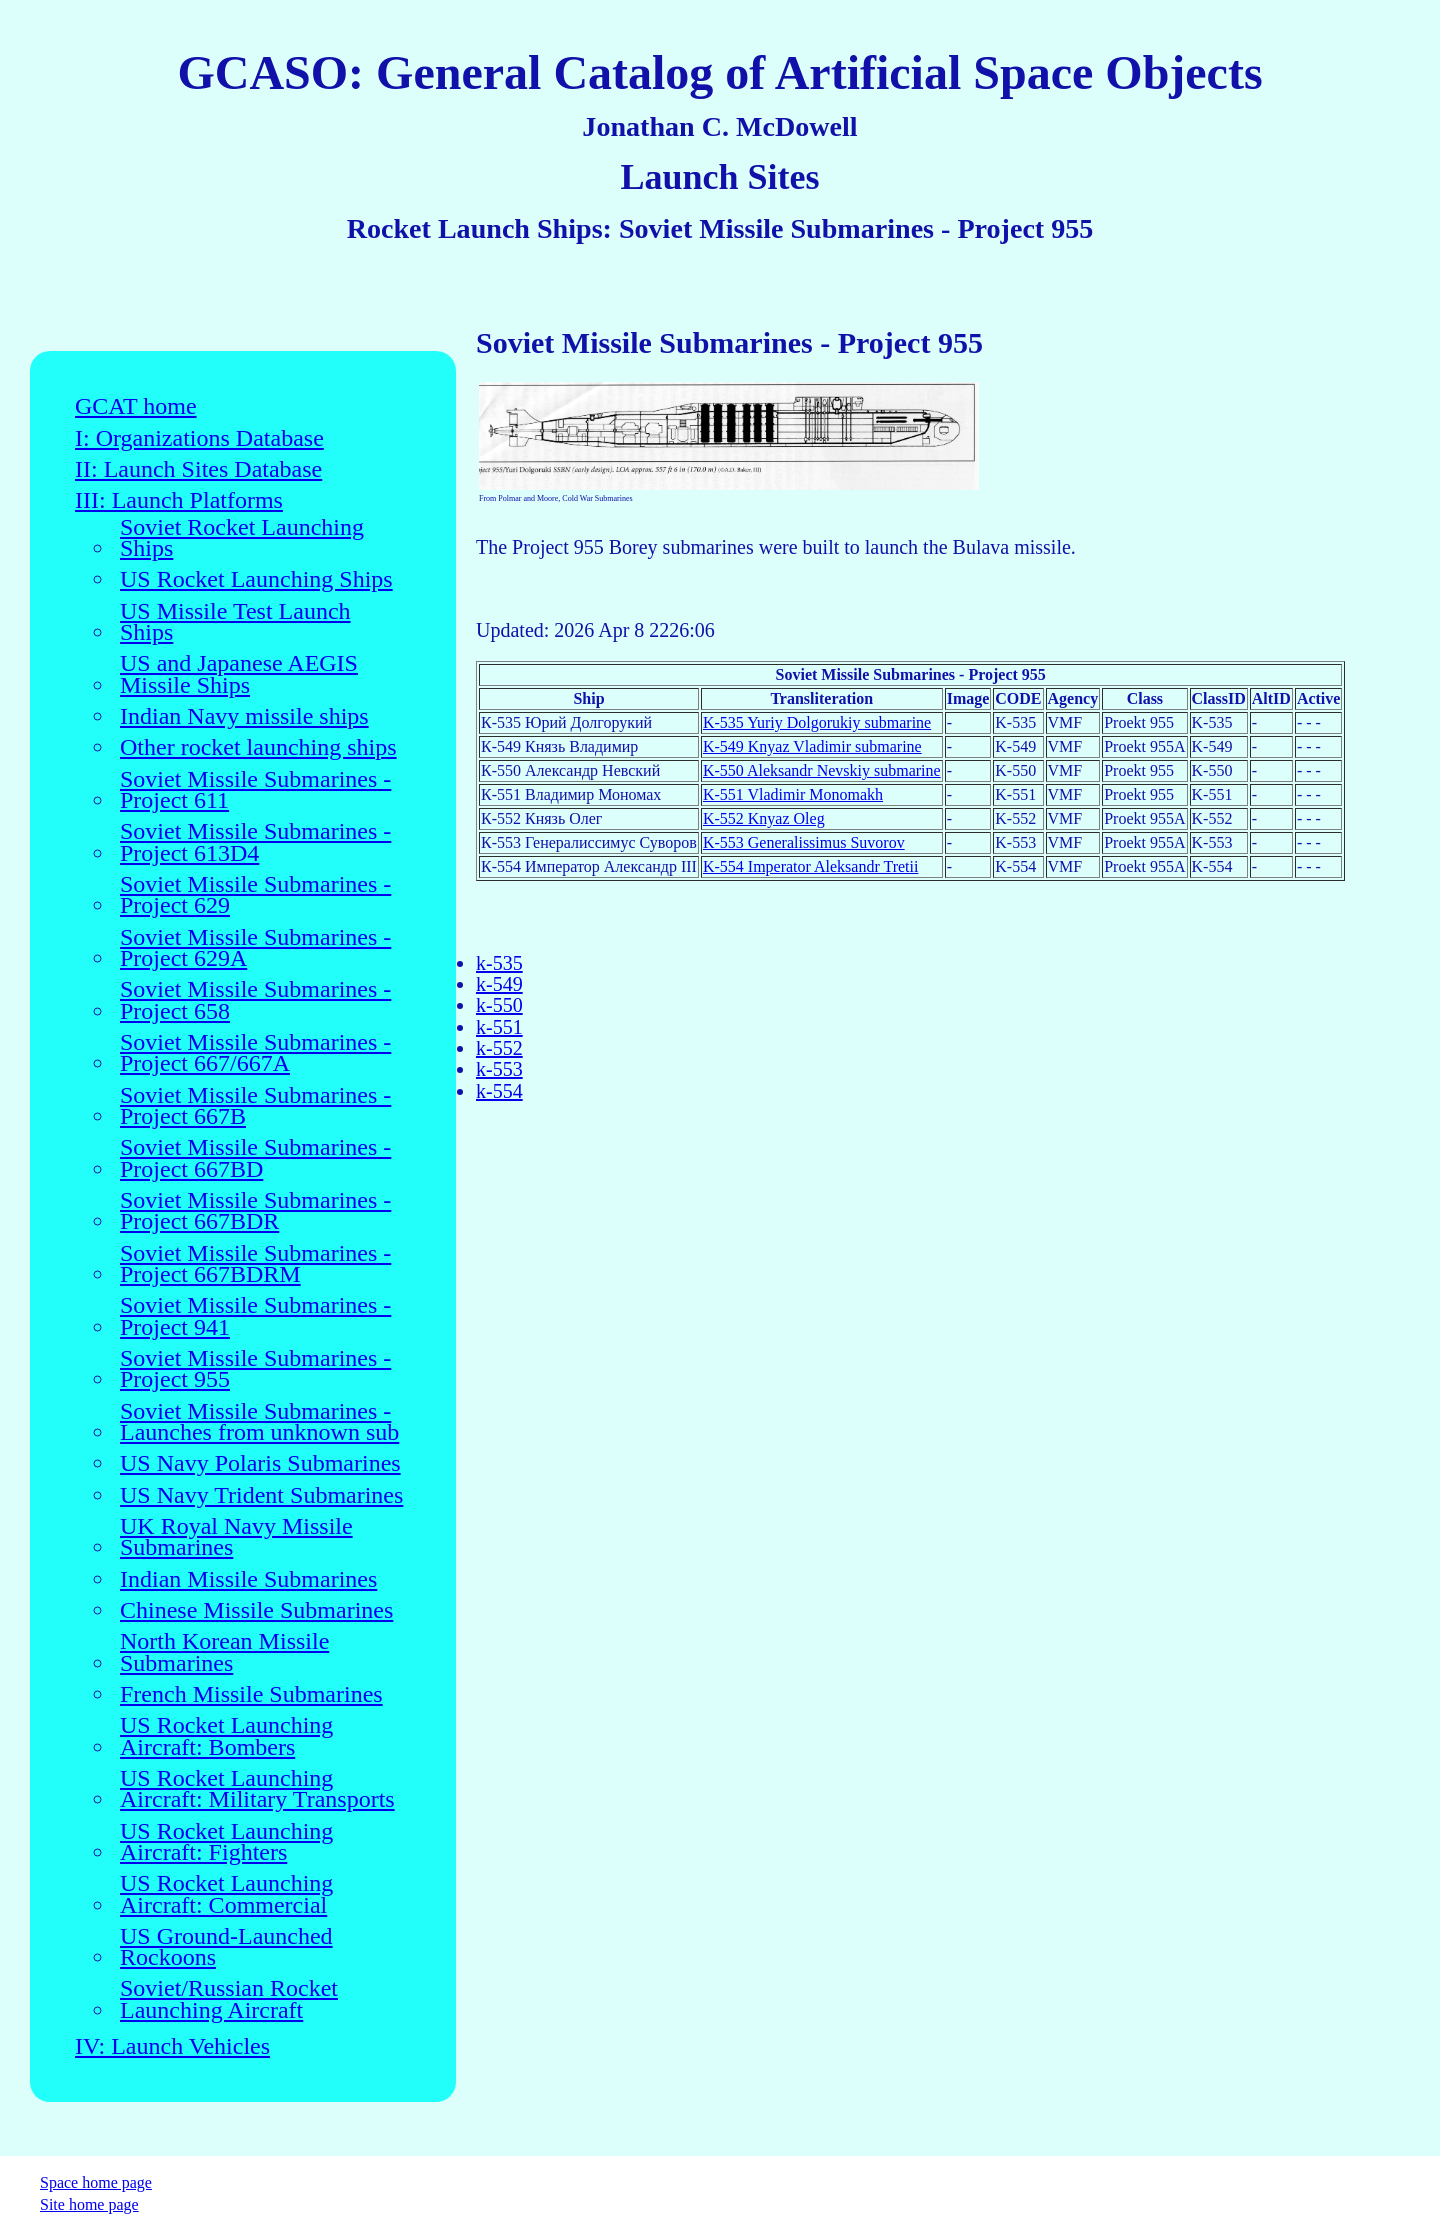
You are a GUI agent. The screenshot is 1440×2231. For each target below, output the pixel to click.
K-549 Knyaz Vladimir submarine (812, 746)
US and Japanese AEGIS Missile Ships (239, 674)
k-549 (499, 984)
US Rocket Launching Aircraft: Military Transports (257, 1789)
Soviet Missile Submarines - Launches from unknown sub (259, 1422)
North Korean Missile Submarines (224, 1652)
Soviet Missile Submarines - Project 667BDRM (255, 1264)
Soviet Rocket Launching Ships (242, 538)
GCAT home (136, 406)
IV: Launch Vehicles (172, 2046)
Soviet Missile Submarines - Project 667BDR (255, 1211)
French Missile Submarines (251, 1694)
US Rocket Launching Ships (256, 579)
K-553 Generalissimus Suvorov (804, 842)
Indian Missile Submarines (248, 1579)
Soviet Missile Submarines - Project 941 (255, 1316)
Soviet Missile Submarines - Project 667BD (255, 1158)
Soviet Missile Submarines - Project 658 (255, 1000)
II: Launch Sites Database (198, 469)
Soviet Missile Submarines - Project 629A (255, 948)
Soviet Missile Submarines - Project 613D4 (255, 842)
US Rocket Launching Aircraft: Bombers (226, 1736)
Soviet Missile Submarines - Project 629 (255, 895)
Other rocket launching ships (258, 747)
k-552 (499, 1048)
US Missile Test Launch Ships (235, 622)
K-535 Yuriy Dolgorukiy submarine (817, 722)
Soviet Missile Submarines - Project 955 (255, 1369)
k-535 (499, 963)
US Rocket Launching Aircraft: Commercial (226, 1894)
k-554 (499, 1091)
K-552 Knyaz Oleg (764, 818)
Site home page (89, 2204)
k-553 (499, 1069)
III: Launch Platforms (179, 500)
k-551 (499, 1027)
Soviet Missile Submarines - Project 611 (255, 790)
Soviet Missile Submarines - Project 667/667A (255, 1053)
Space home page (96, 2182)
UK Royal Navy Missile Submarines (236, 1537)
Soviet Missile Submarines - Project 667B (255, 1106)
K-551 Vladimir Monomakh (793, 794)
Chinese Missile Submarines (256, 1610)
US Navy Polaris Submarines (260, 1463)
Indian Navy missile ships (244, 716)
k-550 (499, 1005)
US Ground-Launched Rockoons (226, 1947)
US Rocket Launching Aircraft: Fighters (226, 1842)
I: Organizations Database (199, 438)
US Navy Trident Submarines (261, 1495)
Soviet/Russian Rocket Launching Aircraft (229, 1999)
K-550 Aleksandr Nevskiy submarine (822, 770)
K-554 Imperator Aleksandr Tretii (811, 866)
